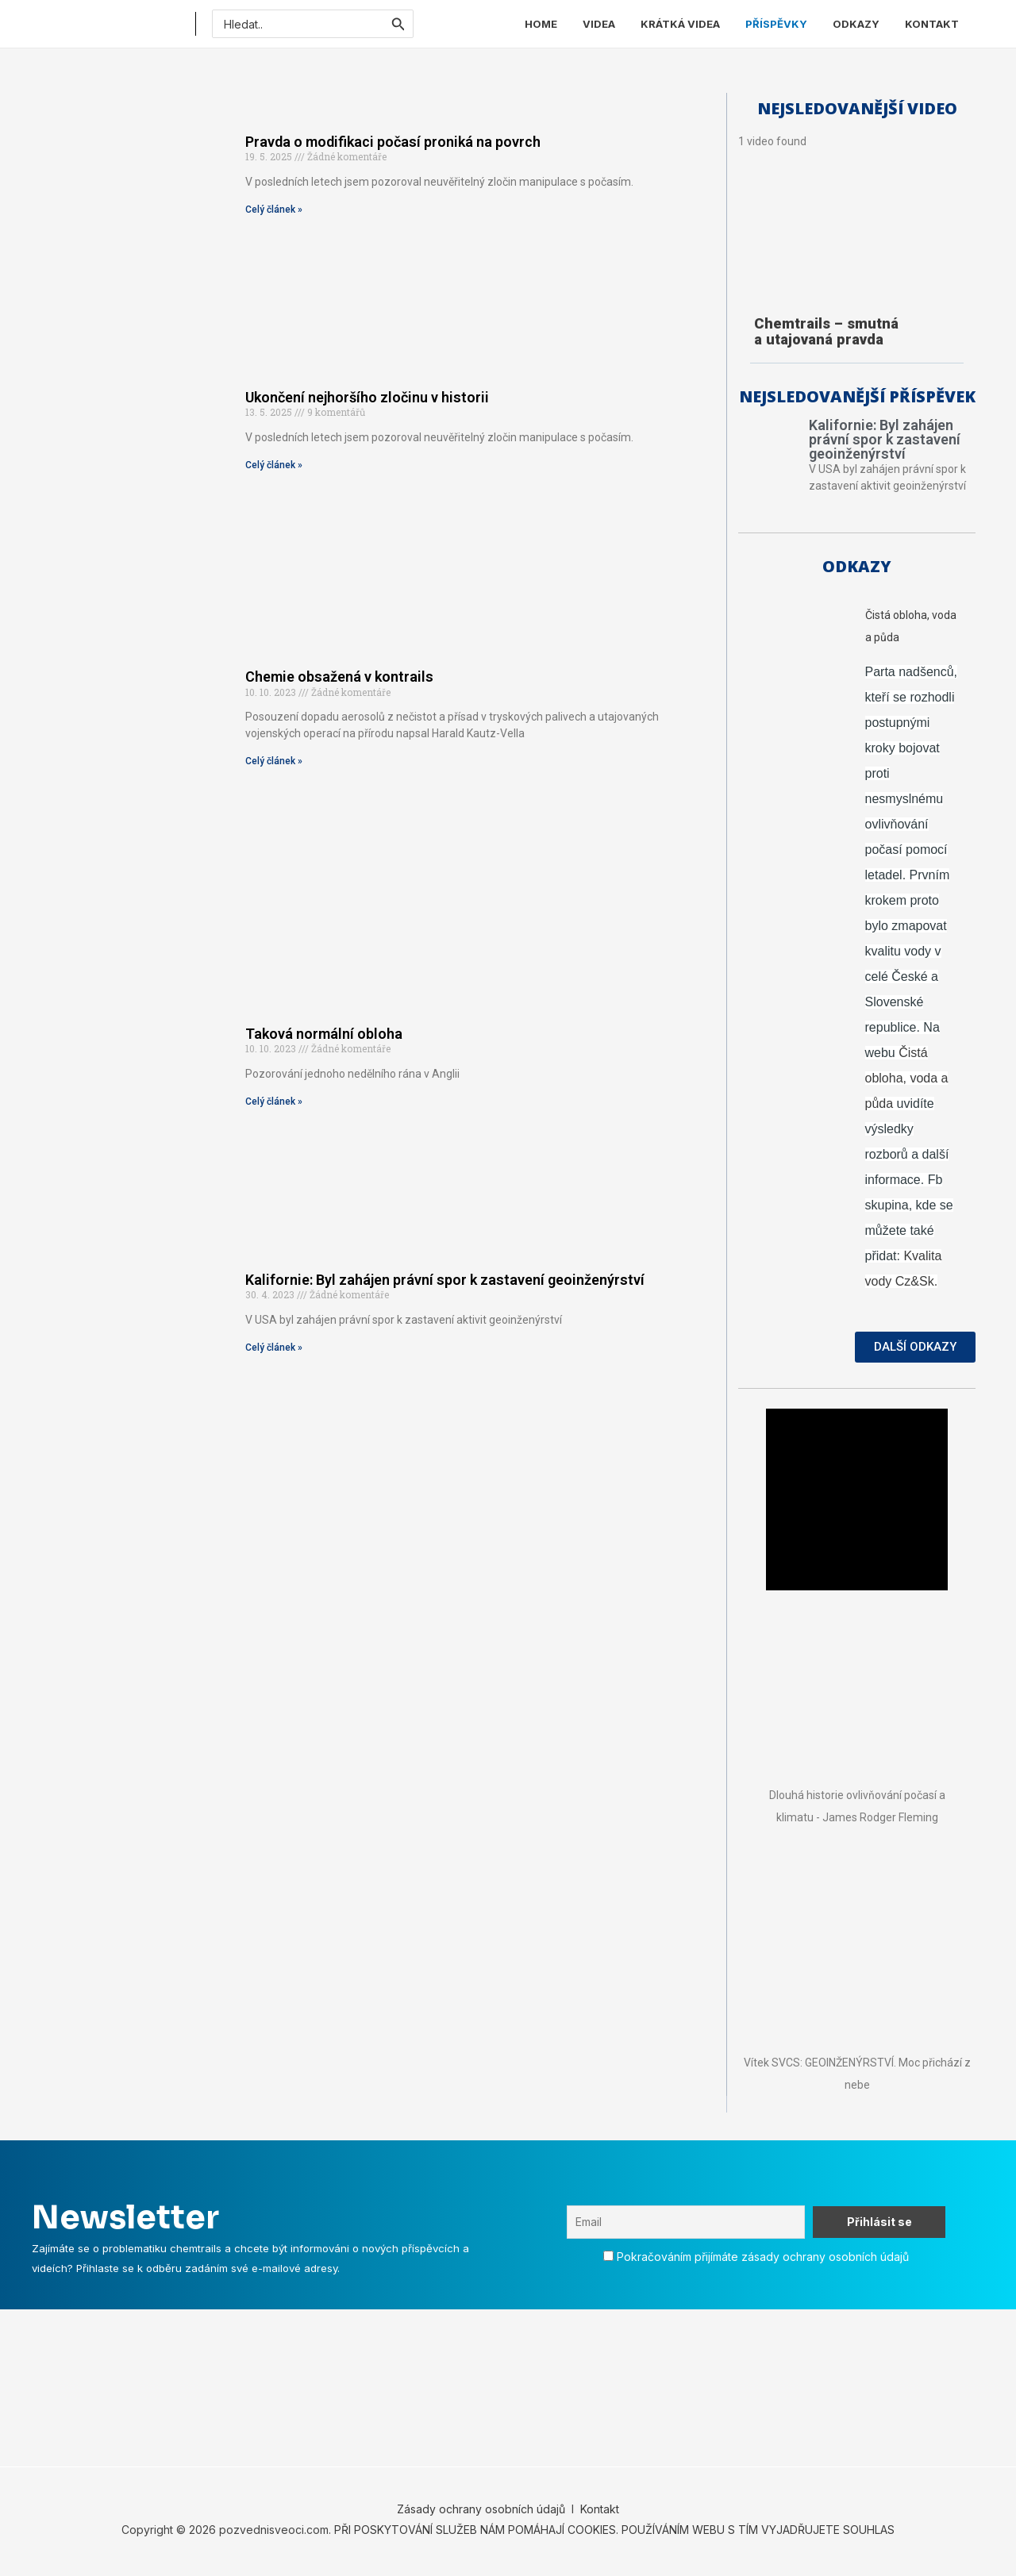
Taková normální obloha (323, 1033)
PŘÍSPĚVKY (776, 23)
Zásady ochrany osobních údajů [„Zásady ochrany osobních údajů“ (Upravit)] (481, 2513)
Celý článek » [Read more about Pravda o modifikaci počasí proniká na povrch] (273, 209)
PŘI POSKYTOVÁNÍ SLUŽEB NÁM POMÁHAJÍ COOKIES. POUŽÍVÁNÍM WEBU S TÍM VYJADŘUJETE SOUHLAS (614, 2533)
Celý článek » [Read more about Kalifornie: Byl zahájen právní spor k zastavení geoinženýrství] (273, 1347)
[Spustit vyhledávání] (398, 23)
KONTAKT (932, 23)
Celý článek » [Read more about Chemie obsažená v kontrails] (273, 761)
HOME (541, 23)
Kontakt (598, 2513)
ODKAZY (856, 23)
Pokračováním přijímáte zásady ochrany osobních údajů (763, 2260)
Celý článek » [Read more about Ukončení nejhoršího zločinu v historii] (273, 465)
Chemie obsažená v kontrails (339, 676)
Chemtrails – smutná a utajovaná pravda (826, 331)
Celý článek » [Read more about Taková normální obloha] (273, 1101)
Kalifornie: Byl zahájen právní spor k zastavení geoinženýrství (445, 1279)
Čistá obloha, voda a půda (907, 1082)
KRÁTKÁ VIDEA (680, 23)
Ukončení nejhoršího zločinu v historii (367, 397)
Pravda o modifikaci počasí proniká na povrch (393, 141)
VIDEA (599, 23)
